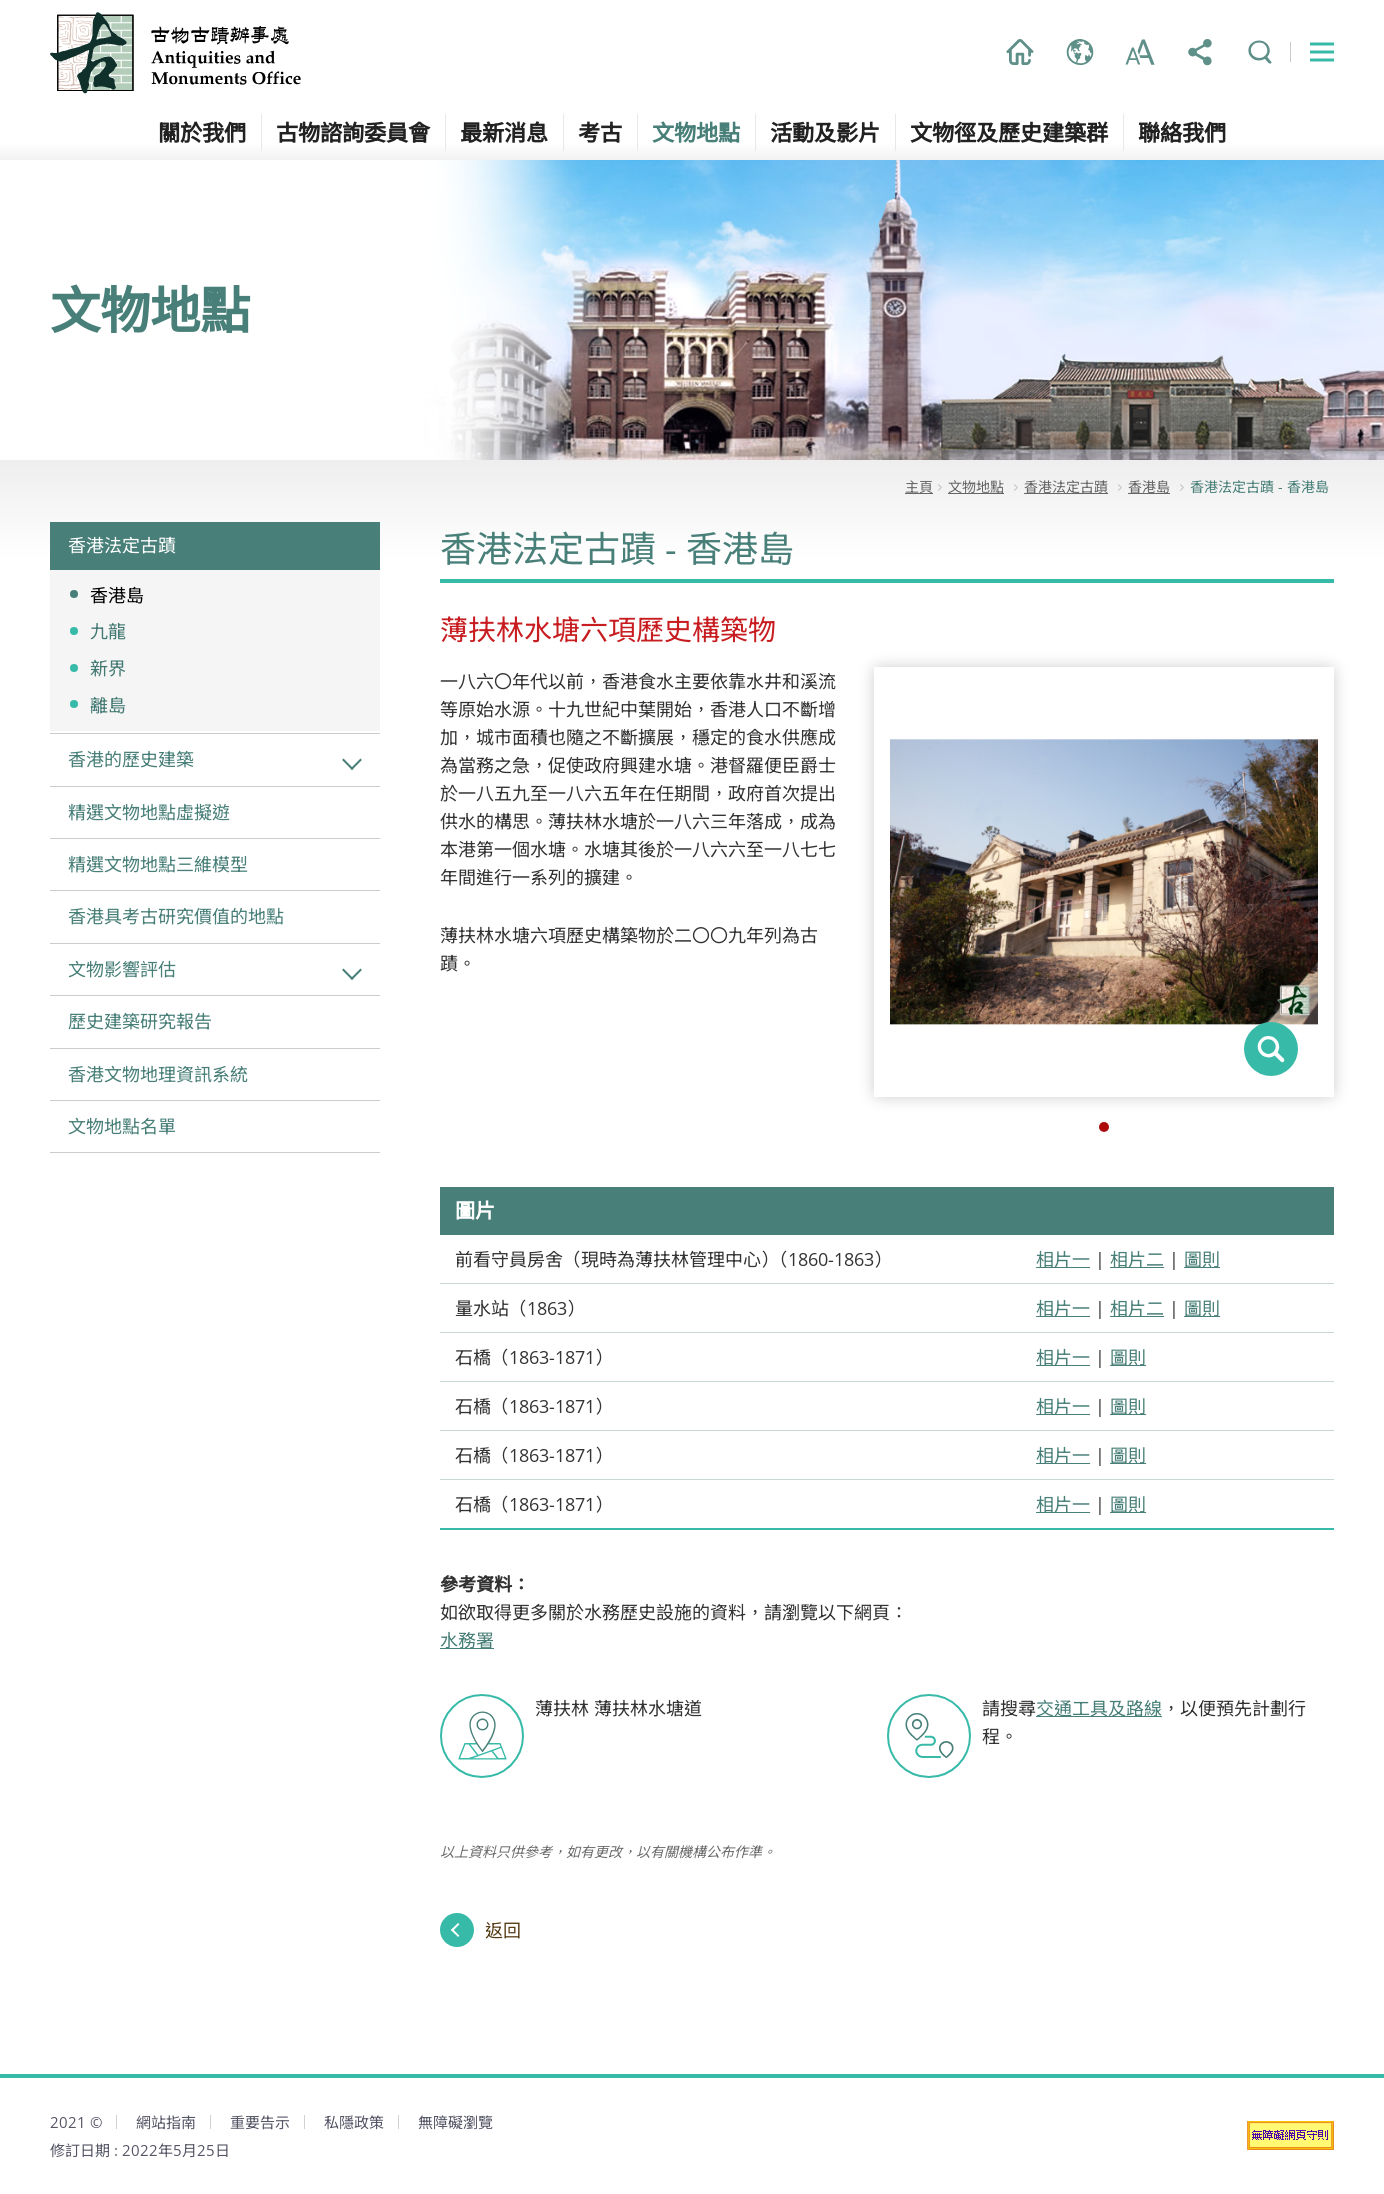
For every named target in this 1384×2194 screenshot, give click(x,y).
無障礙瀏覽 (455, 2122)
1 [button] (1104, 1127)
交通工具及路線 (1099, 1708)
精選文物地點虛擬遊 (149, 812)
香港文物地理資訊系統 (158, 1074)
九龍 (108, 631)
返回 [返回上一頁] (503, 1930)
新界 (108, 668)
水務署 (467, 1640)
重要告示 (260, 2122)
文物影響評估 (122, 969)
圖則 (1202, 1259)
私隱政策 (354, 2122)
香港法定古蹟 (122, 545)
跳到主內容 (0, 0)
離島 (108, 705)
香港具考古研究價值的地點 (176, 916)
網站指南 (166, 2122)
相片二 (1137, 1259)
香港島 (117, 595)
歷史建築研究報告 (140, 1021)
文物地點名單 (122, 1126)
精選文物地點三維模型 (158, 864)
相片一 (1063, 1259)
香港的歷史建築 (131, 759)
